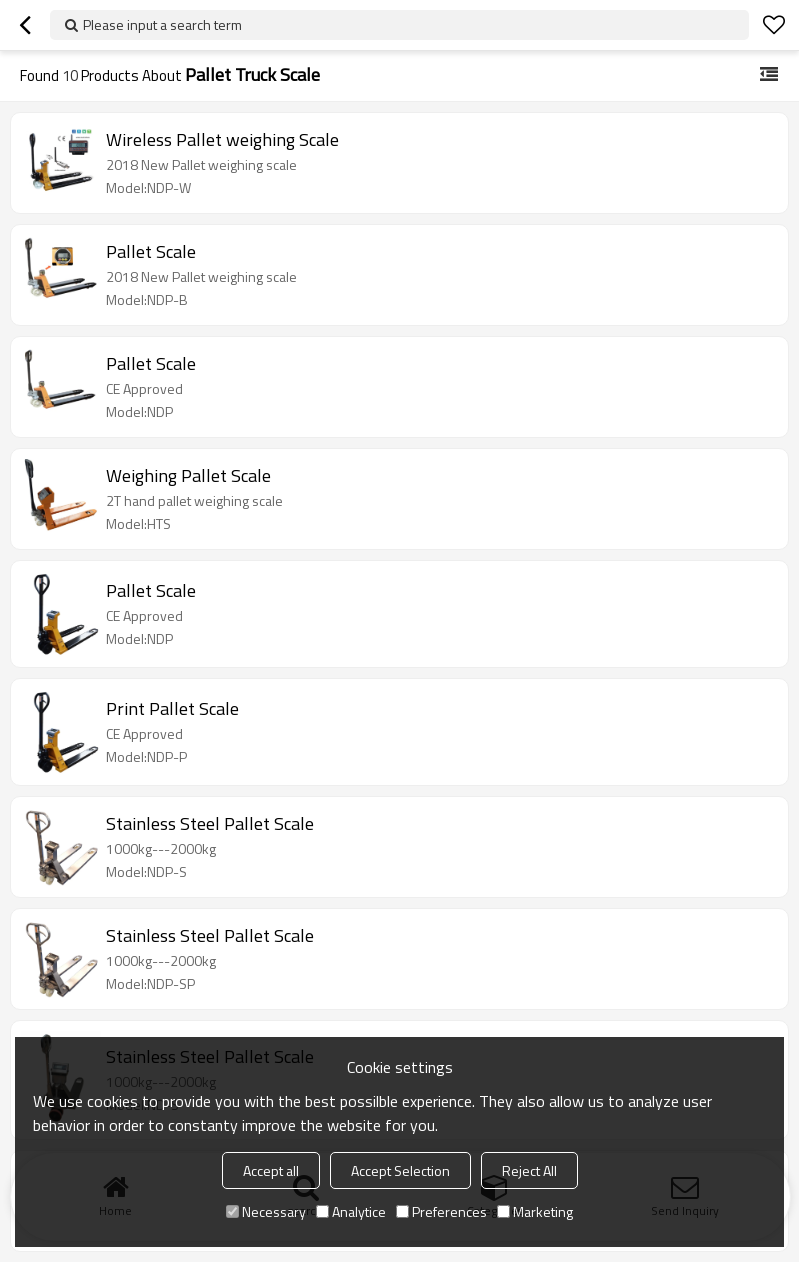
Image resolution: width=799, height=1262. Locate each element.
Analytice (351, 1211)
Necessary (266, 1211)
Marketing (535, 1211)
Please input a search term (162, 24)
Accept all (271, 1170)
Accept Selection (400, 1170)
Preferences (441, 1211)
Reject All (529, 1170)
